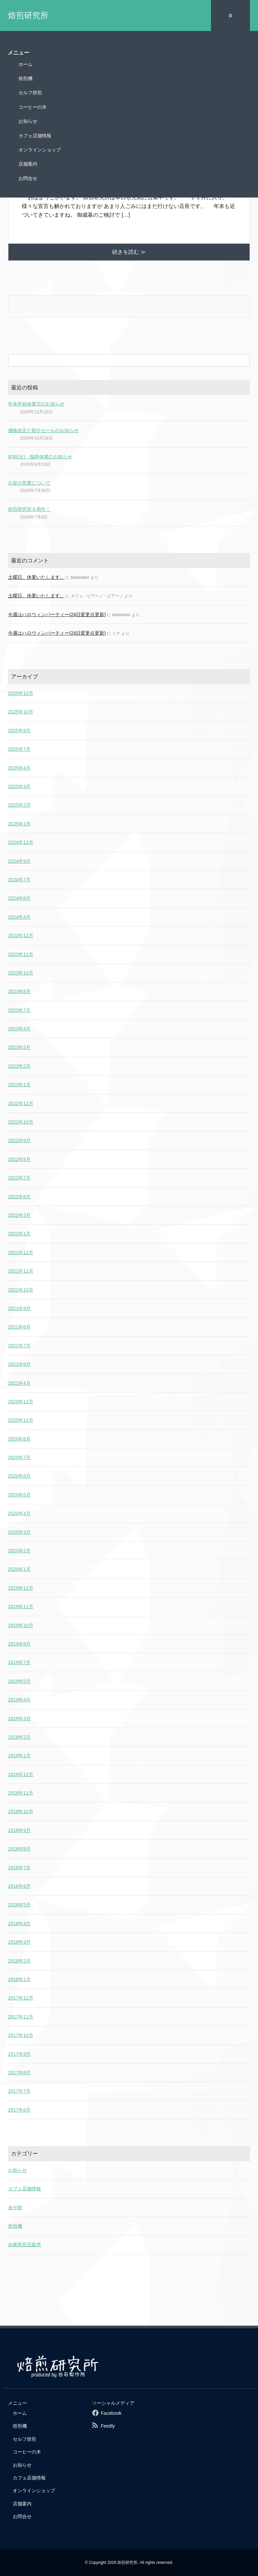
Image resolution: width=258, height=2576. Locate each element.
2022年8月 (19, 1159)
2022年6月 (19, 1196)
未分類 (15, 2207)
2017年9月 (19, 2054)
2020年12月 (20, 1401)
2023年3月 (19, 1047)
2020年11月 (20, 1420)
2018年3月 (19, 1942)
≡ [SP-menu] (230, 15)
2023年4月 (19, 1028)
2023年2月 (19, 1066)
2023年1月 (19, 1084)
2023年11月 (20, 954)
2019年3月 (19, 1718)
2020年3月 (19, 1532)
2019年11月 (20, 1606)
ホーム (25, 64)
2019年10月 (20, 1625)
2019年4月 (19, 1699)
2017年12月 (20, 1998)
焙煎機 (25, 78)
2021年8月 (19, 1327)
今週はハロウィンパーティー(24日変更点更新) (57, 614)
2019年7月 (19, 1662)
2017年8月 (19, 2072)
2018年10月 (20, 1811)
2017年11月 (20, 2016)
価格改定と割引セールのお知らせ (43, 430)
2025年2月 (19, 805)
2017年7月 (19, 2091)
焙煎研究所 (28, 15)
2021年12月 (20, 1252)
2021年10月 (20, 1290)
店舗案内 (27, 164)
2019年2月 (19, 1737)
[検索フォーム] (122, 360)
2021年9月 (19, 1308)
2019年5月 (19, 1681)
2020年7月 (19, 1457)
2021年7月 (19, 1345)
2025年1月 (19, 823)
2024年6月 (19, 898)
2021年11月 (20, 1271)
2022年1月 (19, 1233)
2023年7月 (19, 1010)
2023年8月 (19, 991)
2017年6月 (19, 2110)
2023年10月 (20, 973)
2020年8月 (19, 1439)
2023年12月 (20, 935)
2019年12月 (20, 1588)
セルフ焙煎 (30, 92)
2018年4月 (19, 1923)
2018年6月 (19, 1886)
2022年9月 (19, 1140)
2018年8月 (19, 1848)
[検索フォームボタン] (244, 360)
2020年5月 (19, 1494)
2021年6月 (19, 1364)
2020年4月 (19, 1513)
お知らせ (27, 121)
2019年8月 (19, 1644)
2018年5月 (19, 1904)
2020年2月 (19, 1550)
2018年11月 (20, 1793)
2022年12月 (20, 1103)
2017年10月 (20, 2035)
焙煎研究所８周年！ (29, 509)
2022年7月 (19, 1177)
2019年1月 (19, 1755)
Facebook (111, 2413)
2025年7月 (19, 749)
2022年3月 (19, 1215)
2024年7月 (19, 879)
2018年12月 (20, 1774)
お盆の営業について (29, 483)
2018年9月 (19, 1830)
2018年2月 (19, 1961)
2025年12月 (20, 693)
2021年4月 (19, 1383)
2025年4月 (19, 768)
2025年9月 (19, 730)
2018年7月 (19, 1867)
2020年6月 (19, 1476)
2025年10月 (20, 711)
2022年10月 (20, 1122)
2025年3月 (19, 786)
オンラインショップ (39, 149)
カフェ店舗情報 (34, 135)
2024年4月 (19, 917)
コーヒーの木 (32, 107)
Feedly (108, 2426)
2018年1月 (19, 1979)
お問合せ (27, 178)
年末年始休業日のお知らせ (36, 404)
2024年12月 (20, 842)
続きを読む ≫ (129, 252)
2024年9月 (19, 861)
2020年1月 (19, 1569)
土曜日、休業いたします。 (36, 577)
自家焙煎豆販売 (24, 2244)
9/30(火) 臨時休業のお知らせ (40, 456)
